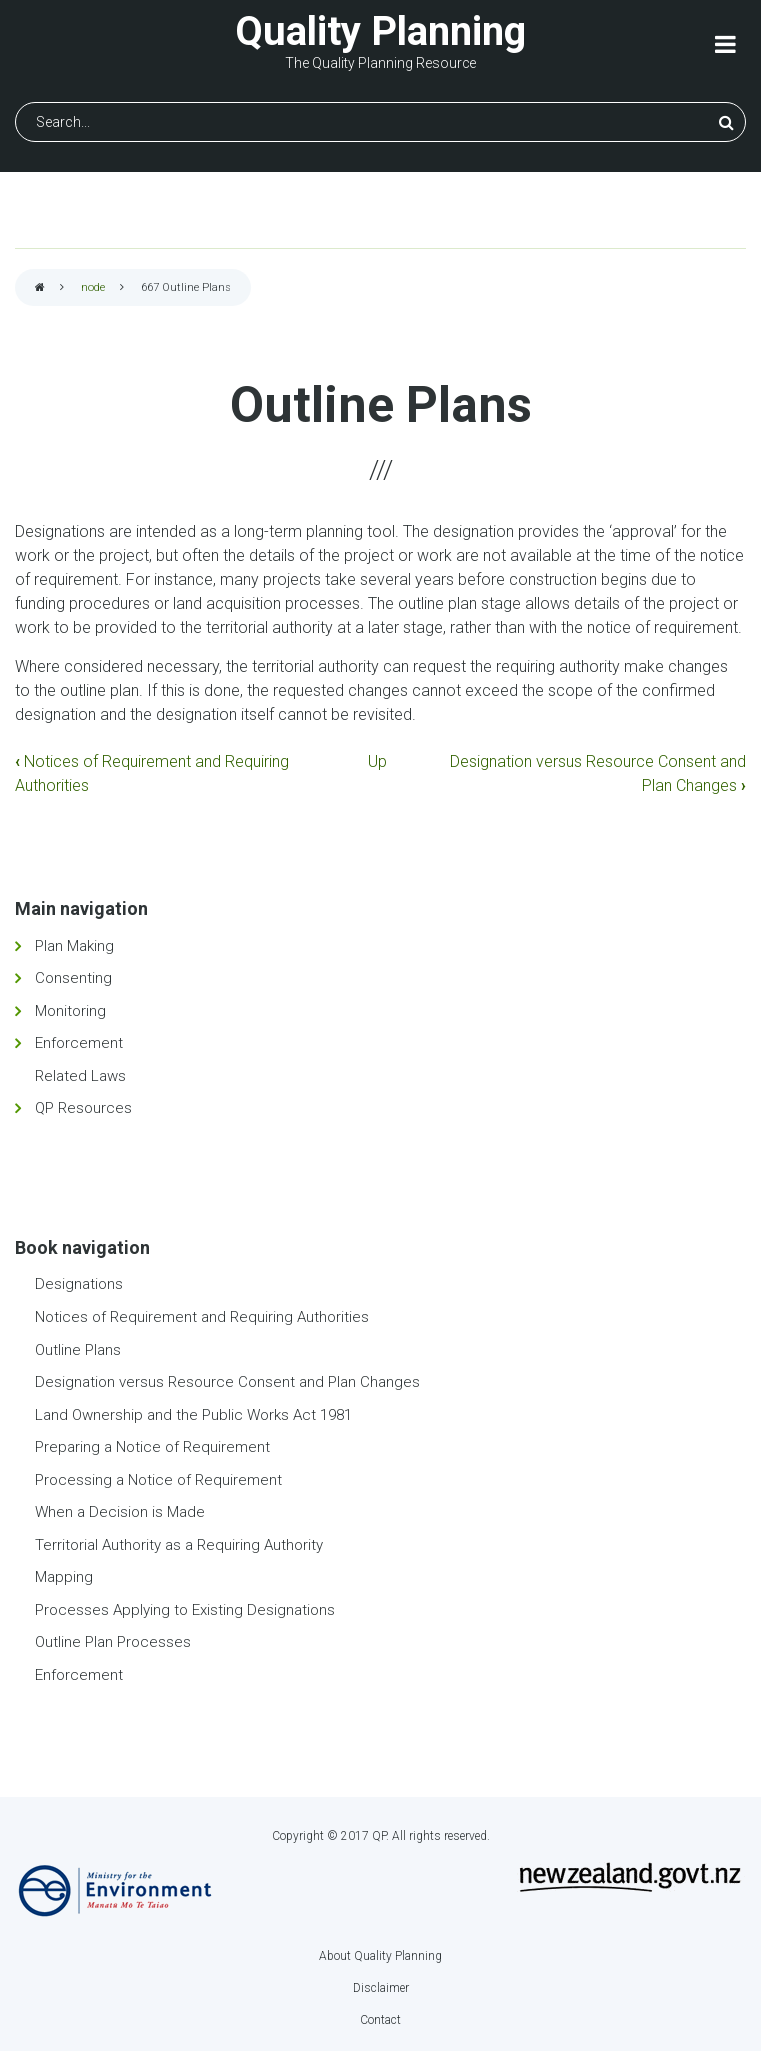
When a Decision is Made (120, 1512)
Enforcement (79, 1043)
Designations (79, 1284)
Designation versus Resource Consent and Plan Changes (227, 1382)
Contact (380, 2020)
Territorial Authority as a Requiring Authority (179, 1545)
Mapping (64, 1577)
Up (377, 761)
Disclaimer (381, 1988)
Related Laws (80, 1076)
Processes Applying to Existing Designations (185, 1610)
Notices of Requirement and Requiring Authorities (202, 1317)
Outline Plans (78, 1350)
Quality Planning (380, 31)
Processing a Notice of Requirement (158, 1480)
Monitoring (70, 1011)
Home (40, 288)
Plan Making (74, 946)
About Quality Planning (380, 1956)
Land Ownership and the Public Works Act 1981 (193, 1415)
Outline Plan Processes (113, 1642)
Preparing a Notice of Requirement (152, 1447)
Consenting (73, 978)
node (93, 287)
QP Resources (83, 1108)
